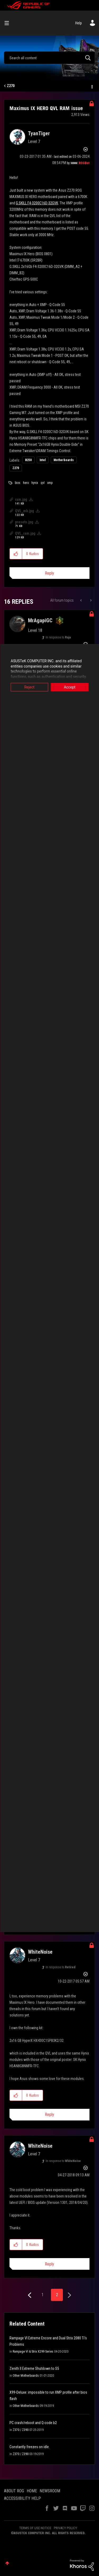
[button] (16, 553)
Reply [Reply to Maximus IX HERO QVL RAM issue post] (49, 573)
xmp (50, 483)
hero (26, 483)
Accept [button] (70, 687)
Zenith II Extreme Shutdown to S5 (34, 2368)
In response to (58, 637)
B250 (28, 460)
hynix (34, 483)
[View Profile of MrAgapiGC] (40, 620)
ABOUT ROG (14, 2490)
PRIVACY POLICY (65, 2528)
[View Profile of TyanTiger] (39, 133)
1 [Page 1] (42, 2294)
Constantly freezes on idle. (30, 2447)
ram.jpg (21, 499)
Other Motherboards (26, 2375)
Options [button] (91, 86)
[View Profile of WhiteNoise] (40, 1952)
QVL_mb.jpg (24, 511)
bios (17, 483)
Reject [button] (29, 687)
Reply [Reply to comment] (49, 2114)
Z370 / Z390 (21, 2430)
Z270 (11, 86)
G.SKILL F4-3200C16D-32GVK (37, 203)
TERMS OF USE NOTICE (35, 2528)
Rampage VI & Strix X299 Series (33, 2351)
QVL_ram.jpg (25, 533)
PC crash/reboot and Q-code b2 (33, 2423)
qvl (43, 483)
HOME (32, 2490)
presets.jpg (24, 522)
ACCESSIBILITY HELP (22, 2498)
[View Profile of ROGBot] (84, 163)
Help (78, 23)
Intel (43, 460)
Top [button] (7, 2563)
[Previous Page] (30, 2295)
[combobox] (49, 57)
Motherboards (64, 460)
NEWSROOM (50, 2490)
